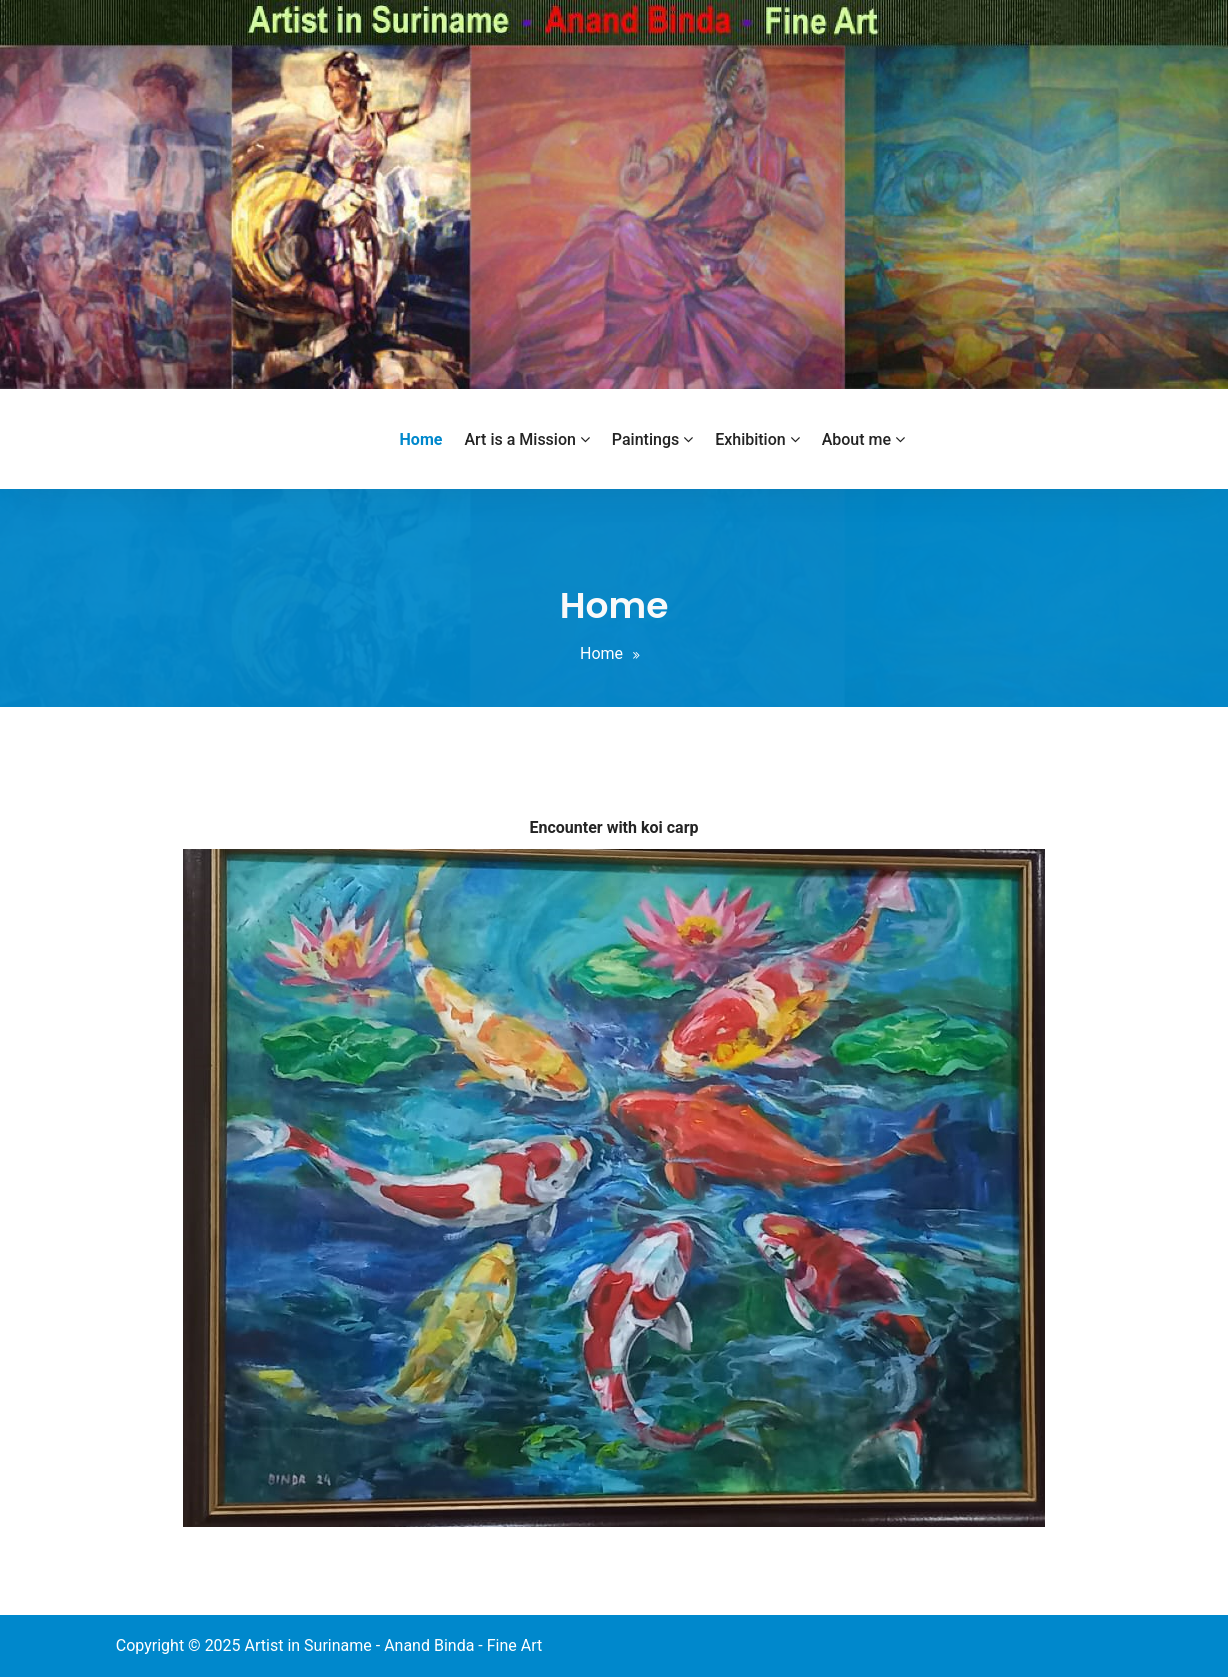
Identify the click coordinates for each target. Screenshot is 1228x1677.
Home (601, 653)
